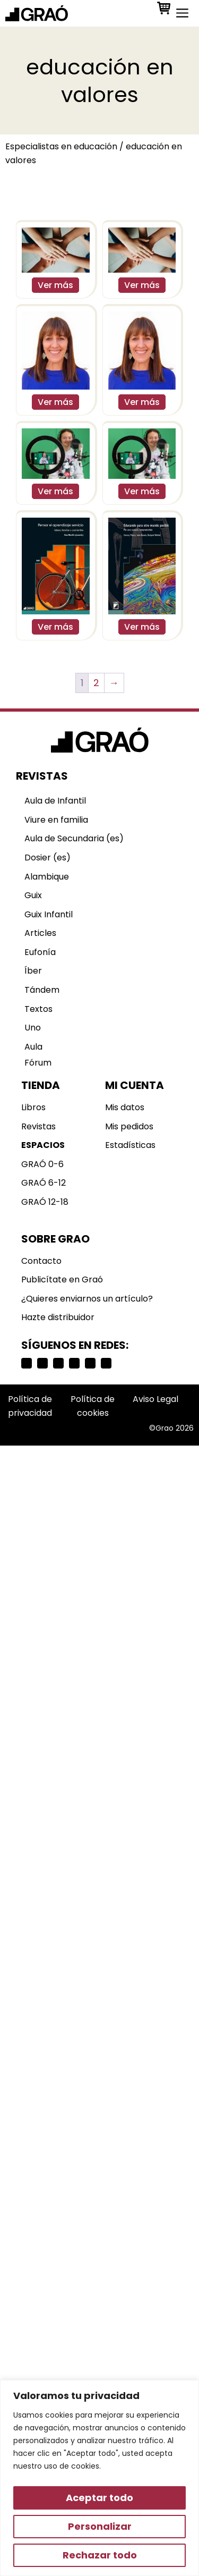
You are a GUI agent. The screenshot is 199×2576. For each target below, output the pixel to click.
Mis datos (124, 1107)
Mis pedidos (129, 1126)
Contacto (41, 1261)
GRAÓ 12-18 (44, 1202)
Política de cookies (93, 1406)
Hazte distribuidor (57, 1317)
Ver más (55, 285)
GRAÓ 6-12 (43, 1183)
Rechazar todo (100, 2555)
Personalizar (100, 2526)
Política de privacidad (30, 1406)
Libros (33, 1107)
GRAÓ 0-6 (42, 1164)
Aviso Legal (155, 1399)
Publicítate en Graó (62, 1279)
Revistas (38, 1126)
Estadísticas (130, 1145)
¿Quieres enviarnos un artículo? (87, 1299)
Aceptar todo (99, 2497)
